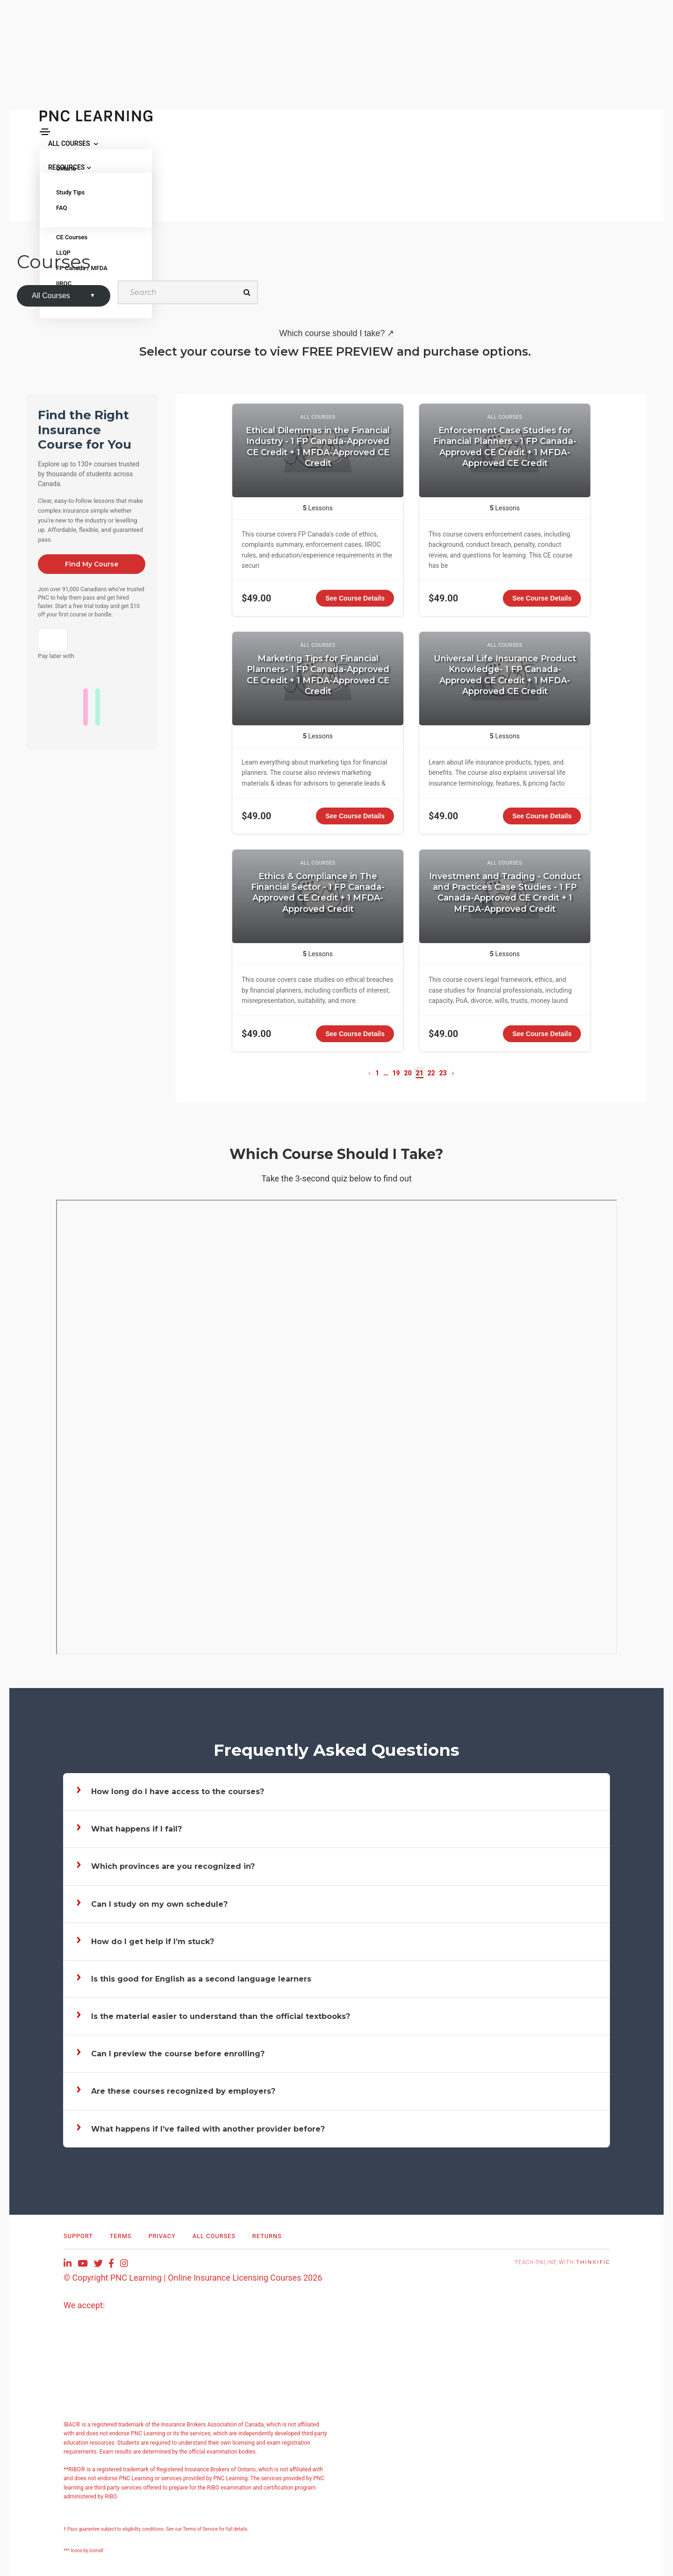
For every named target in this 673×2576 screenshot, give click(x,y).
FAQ (61, 207)
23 (443, 1073)
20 (408, 1073)
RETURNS (267, 2236)
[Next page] (453, 1073)
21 (419, 1073)
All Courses (214, 2236)
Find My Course (91, 564)
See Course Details (355, 598)
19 (396, 1073)
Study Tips (70, 192)
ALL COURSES (73, 143)
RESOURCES (69, 167)
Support (78, 2236)
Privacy (161, 2236)
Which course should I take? (336, 333)
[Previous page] (369, 1073)
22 (431, 1073)
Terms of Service (201, 2529)
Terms (121, 2236)
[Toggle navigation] (45, 132)
